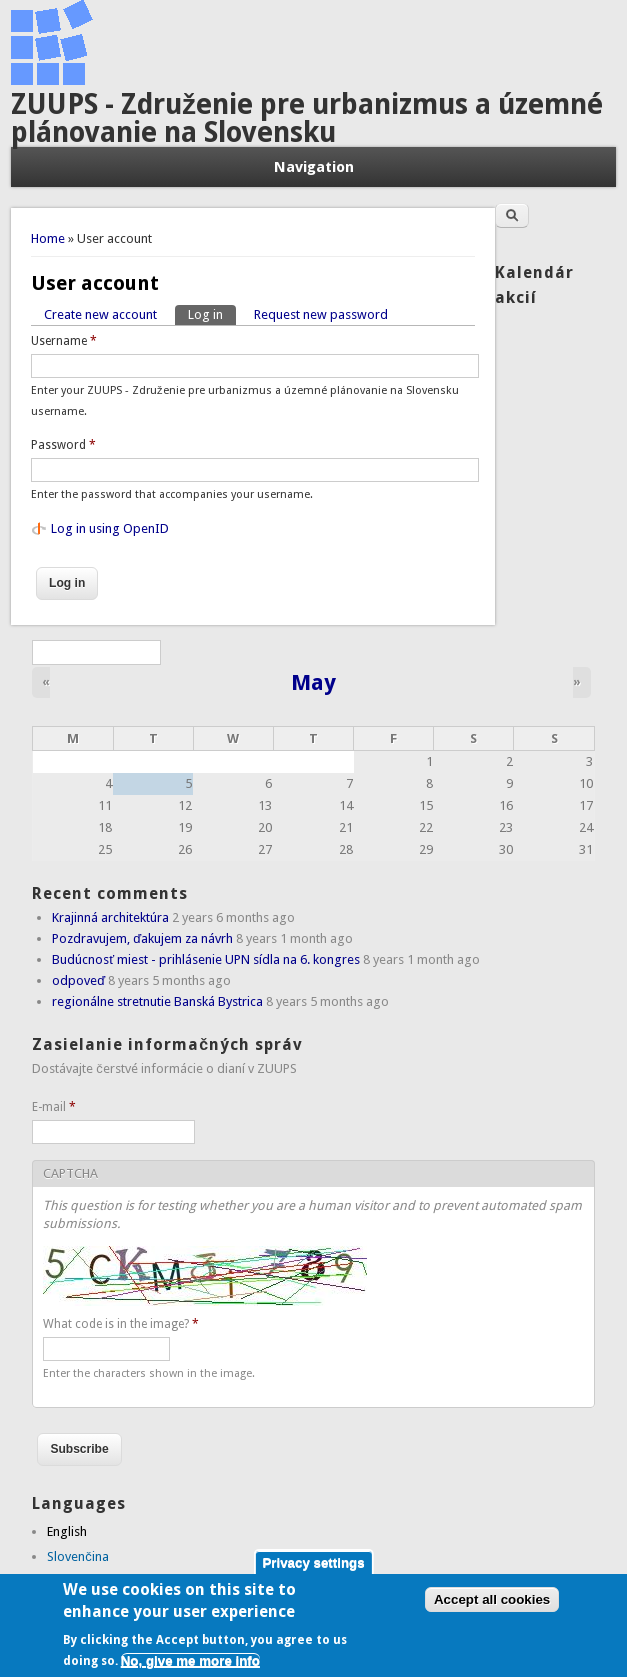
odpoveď (78, 980)
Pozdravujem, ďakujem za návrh (142, 938)
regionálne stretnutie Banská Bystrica (157, 1001)
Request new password (321, 314)
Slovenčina (78, 1556)
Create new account (100, 314)
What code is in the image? (121, 1324)
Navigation (314, 167)
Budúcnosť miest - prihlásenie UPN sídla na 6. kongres (206, 959)
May (313, 682)
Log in (212, 313)
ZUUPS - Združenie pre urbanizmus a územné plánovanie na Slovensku (307, 118)
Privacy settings (313, 1572)
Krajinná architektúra (110, 917)
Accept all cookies (492, 1610)
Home (48, 238)
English (67, 1531)
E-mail (54, 1107)
